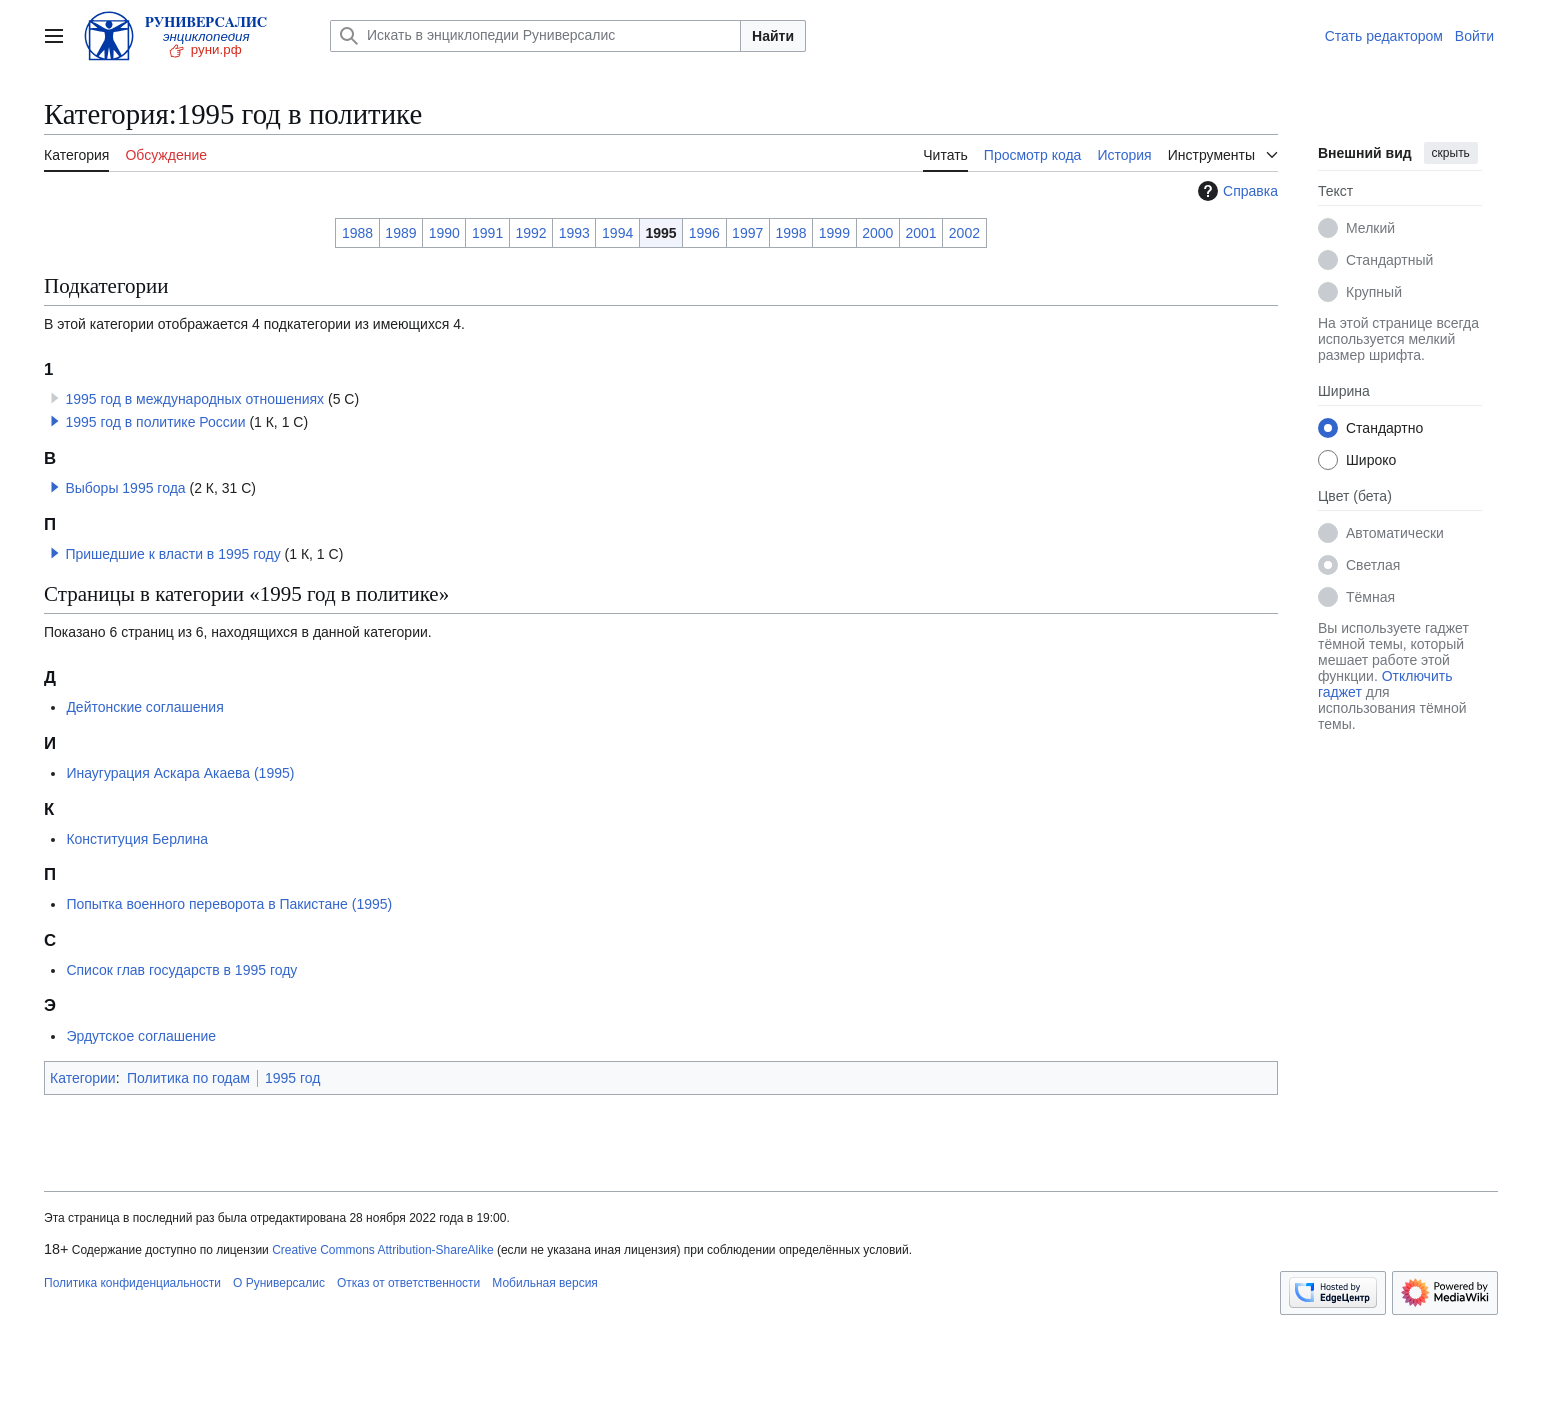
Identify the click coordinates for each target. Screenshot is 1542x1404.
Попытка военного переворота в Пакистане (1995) (229, 904)
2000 (877, 233)
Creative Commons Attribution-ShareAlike (382, 1250)
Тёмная (1370, 597)
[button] (55, 421)
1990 (444, 233)
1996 (704, 233)
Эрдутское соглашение (141, 1036)
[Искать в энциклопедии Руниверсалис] (535, 36)
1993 (574, 233)
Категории (83, 1078)
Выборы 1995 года (125, 488)
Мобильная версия (545, 1283)
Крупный (1374, 292)
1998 (790, 233)
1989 (400, 233)
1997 (747, 233)
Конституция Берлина (137, 839)
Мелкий (1370, 228)
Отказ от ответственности (408, 1283)
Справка (1235, 191)
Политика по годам (188, 1078)
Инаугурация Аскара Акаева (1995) (180, 773)
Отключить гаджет (1385, 684)
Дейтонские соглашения (144, 707)
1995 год (292, 1078)
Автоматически (1395, 533)
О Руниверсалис (279, 1283)
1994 (617, 233)
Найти (773, 36)
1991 (487, 233)
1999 (834, 233)
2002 (964, 233)
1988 (357, 233)
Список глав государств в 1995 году (181, 970)
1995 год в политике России (155, 422)
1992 (530, 233)
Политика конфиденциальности (132, 1283)
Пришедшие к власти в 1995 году (172, 554)
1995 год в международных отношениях (194, 399)
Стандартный (1389, 260)
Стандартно (1384, 428)
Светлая (1373, 565)
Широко (1371, 460)
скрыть (1451, 153)
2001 (920, 233)
